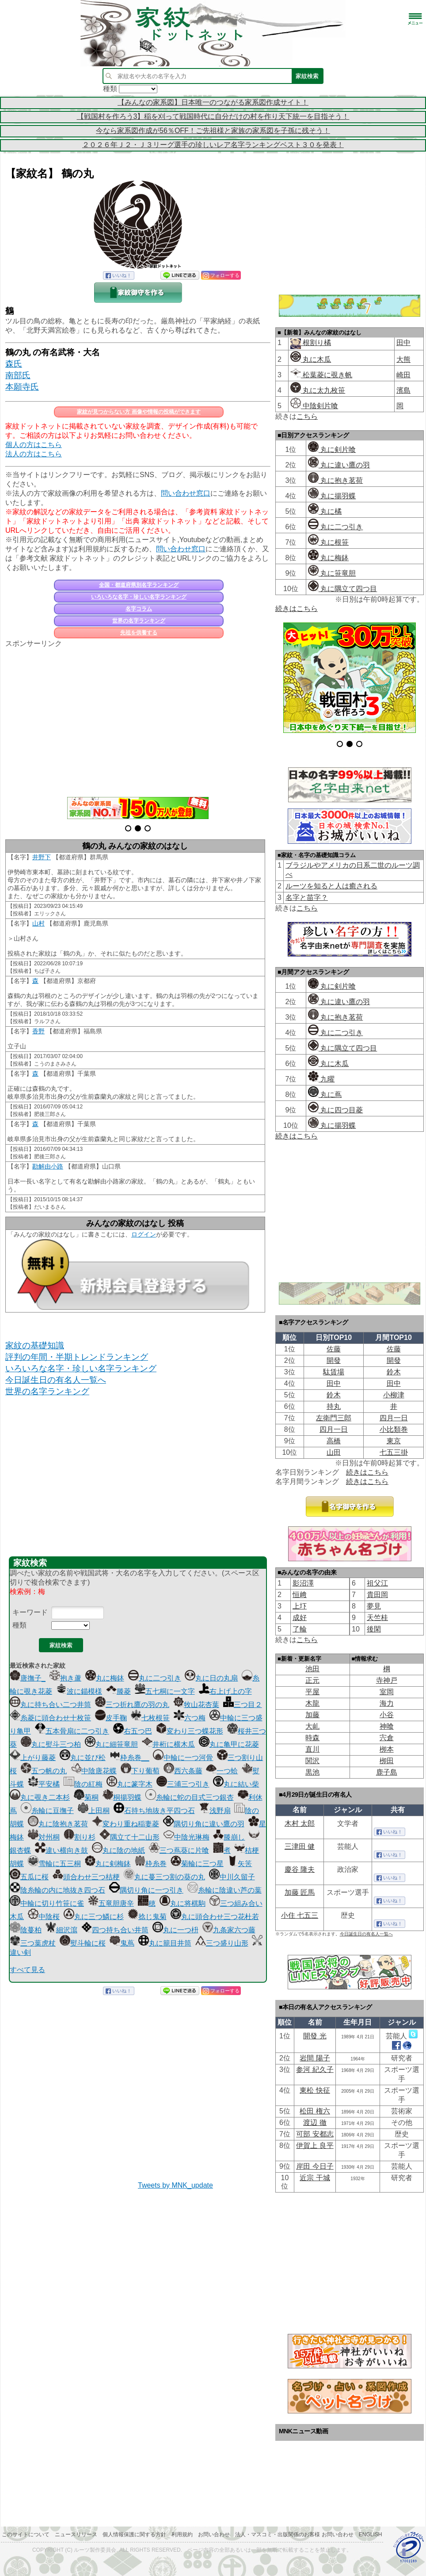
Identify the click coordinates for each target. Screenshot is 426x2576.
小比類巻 (394, 1429)
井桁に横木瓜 (168, 1744)
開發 (334, 1360)
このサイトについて (25, 2534)
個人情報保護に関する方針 (134, 2534)
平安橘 (44, 1784)
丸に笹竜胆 (332, 573)
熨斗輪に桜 (83, 1943)
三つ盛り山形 (221, 1943)
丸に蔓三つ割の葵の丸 (164, 1877)
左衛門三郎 (333, 1418)
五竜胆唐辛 (111, 1903)
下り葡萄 (140, 1771)
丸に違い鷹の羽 (339, 465)
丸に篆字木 (129, 1784)
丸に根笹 (328, 542)
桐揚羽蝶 (122, 1797)
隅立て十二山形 (129, 1837)
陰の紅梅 (83, 1784)
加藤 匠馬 (300, 1892)
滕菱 (118, 1691)
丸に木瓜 (310, 359)
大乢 (312, 1726)
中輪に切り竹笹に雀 (47, 1903)
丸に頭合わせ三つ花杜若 (215, 1916)
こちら (307, 416)
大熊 (403, 359)
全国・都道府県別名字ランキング (139, 585)
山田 (334, 1452)
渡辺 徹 (314, 2122)
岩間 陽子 (315, 2058)
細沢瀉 (61, 1930)
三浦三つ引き (182, 1784)
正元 (312, 1680)
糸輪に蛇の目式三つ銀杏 (189, 1797)
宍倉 (387, 1737)
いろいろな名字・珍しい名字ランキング (138, 597)
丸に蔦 (325, 1094)
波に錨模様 (79, 1691)
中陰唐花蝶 (94, 1771)
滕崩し (229, 1837)
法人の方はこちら (33, 454)
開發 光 (314, 2036)
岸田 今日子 (314, 2166)
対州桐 (44, 1837)
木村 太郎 (300, 1823)
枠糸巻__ (129, 1757)
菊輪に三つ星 (197, 1863)
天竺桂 (377, 1617)
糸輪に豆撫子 (47, 1810)
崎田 (403, 375)
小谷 (387, 1715)
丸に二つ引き (154, 1678)
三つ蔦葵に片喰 (179, 1850)
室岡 (387, 1692)
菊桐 (86, 1797)
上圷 (300, 1606)
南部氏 (17, 375)
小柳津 (393, 1395)
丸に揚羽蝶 (332, 496)
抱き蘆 (65, 1678)
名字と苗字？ (306, 897)
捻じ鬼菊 (147, 1916)
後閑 (374, 1629)
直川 (312, 1749)
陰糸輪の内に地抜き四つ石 (57, 1890)
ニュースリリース (76, 2534)
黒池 (312, 1772)
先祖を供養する (138, 633)
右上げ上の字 (225, 1691)
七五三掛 (394, 1452)
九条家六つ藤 (228, 1930)
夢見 (374, 1606)
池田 (312, 1669)
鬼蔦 (122, 1943)
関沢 (312, 1760)
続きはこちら (296, 608)
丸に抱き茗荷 (335, 480)
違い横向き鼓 (61, 1850)
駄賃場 (333, 1372)
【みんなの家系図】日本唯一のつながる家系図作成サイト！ (213, 102)
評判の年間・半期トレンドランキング (76, 1357)
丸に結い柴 (236, 1784)
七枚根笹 (150, 1718)
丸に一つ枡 (175, 1930)
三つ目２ (242, 1704)
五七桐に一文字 (165, 1691)
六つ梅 (189, 1718)
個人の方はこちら (33, 444)
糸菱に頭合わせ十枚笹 (50, 1718)
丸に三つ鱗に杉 (94, 1916)
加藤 (312, 1715)
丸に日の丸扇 (211, 1678)
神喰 (387, 1726)
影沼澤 (303, 1583)
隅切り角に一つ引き (146, 1890)
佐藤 (334, 1349)
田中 (403, 342)
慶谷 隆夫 (300, 1869)
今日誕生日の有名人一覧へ (55, 1380)
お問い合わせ (214, 2534)
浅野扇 (215, 1810)
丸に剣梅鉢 (108, 1863)
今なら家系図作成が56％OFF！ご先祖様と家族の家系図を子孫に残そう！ (213, 130)
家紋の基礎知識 (34, 1345)
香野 (38, 1031)
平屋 (312, 1692)
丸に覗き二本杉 (40, 1797)
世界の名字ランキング (138, 621)
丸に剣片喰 (332, 449)
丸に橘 (325, 511)
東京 (394, 1441)
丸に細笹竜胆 (111, 1744)
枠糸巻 (151, 1863)
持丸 (334, 1406)
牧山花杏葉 (196, 1704)
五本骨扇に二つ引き (72, 1731)
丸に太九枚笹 (317, 390)
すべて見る (27, 1969)
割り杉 (79, 1837)
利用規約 (182, 2534)
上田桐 (94, 1810)
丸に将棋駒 (182, 1903)
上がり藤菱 (33, 1757)
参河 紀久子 (314, 2069)
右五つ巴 (132, 1731)
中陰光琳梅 (186, 1837)
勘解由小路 (47, 1166)
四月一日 (394, 1418)
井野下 (41, 857)
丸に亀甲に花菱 (229, 1744)
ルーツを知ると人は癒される (331, 886)
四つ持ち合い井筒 (114, 1930)
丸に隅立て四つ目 (342, 588)
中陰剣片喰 (314, 406)
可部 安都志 (314, 2134)
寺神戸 (386, 1680)
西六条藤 (183, 1771)
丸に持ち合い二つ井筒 (50, 1704)
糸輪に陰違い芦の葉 (224, 1890)
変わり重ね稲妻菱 (125, 1824)
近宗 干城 (315, 2177)
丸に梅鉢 (104, 1678)
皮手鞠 (111, 1718)
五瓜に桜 (29, 1877)
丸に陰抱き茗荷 (58, 1824)
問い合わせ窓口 (185, 493)
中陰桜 (44, 1916)
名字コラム (139, 609)
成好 (300, 1617)
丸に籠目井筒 (164, 1943)
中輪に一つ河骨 (183, 1757)
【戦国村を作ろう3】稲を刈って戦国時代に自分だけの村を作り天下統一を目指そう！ (213, 116)
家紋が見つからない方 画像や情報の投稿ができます (138, 412)
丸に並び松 (83, 1757)
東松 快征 (315, 2090)
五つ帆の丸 (44, 1771)
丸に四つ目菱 (335, 1110)
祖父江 (377, 1583)
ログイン (143, 1234)
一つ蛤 (222, 1771)
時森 (312, 1737)
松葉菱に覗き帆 (321, 375)
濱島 (403, 390)
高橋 (334, 1441)
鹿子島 (386, 1772)
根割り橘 (316, 342)
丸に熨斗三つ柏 (51, 1744)
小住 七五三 (299, 1915)
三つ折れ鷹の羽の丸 (132, 1704)
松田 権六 (315, 2111)
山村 (38, 923)
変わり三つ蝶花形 (189, 1731)
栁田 (387, 1760)
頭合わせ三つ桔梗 (86, 1877)
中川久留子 (232, 1877)
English (370, 2534)
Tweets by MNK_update (175, 2185)
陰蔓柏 (26, 1930)
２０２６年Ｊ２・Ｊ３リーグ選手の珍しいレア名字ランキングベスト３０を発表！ (213, 144)
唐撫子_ (28, 1678)
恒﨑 (300, 1594)
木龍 (312, 1703)
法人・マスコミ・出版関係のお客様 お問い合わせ (294, 2534)
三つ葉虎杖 (33, 1943)
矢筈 (239, 1863)
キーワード (30, 1612)
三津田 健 (300, 1846)
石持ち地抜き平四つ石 (154, 1810)
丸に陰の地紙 (118, 1850)
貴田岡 (377, 1594)
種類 (19, 1625)
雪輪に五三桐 (54, 1863)
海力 (387, 1703)
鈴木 (394, 1372)
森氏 (13, 363)
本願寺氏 (22, 386)
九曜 (321, 1079)
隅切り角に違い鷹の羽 (203, 1824)
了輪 (300, 1629)
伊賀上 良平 (314, 2145)
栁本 (387, 1749)
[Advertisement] (137, 717)
